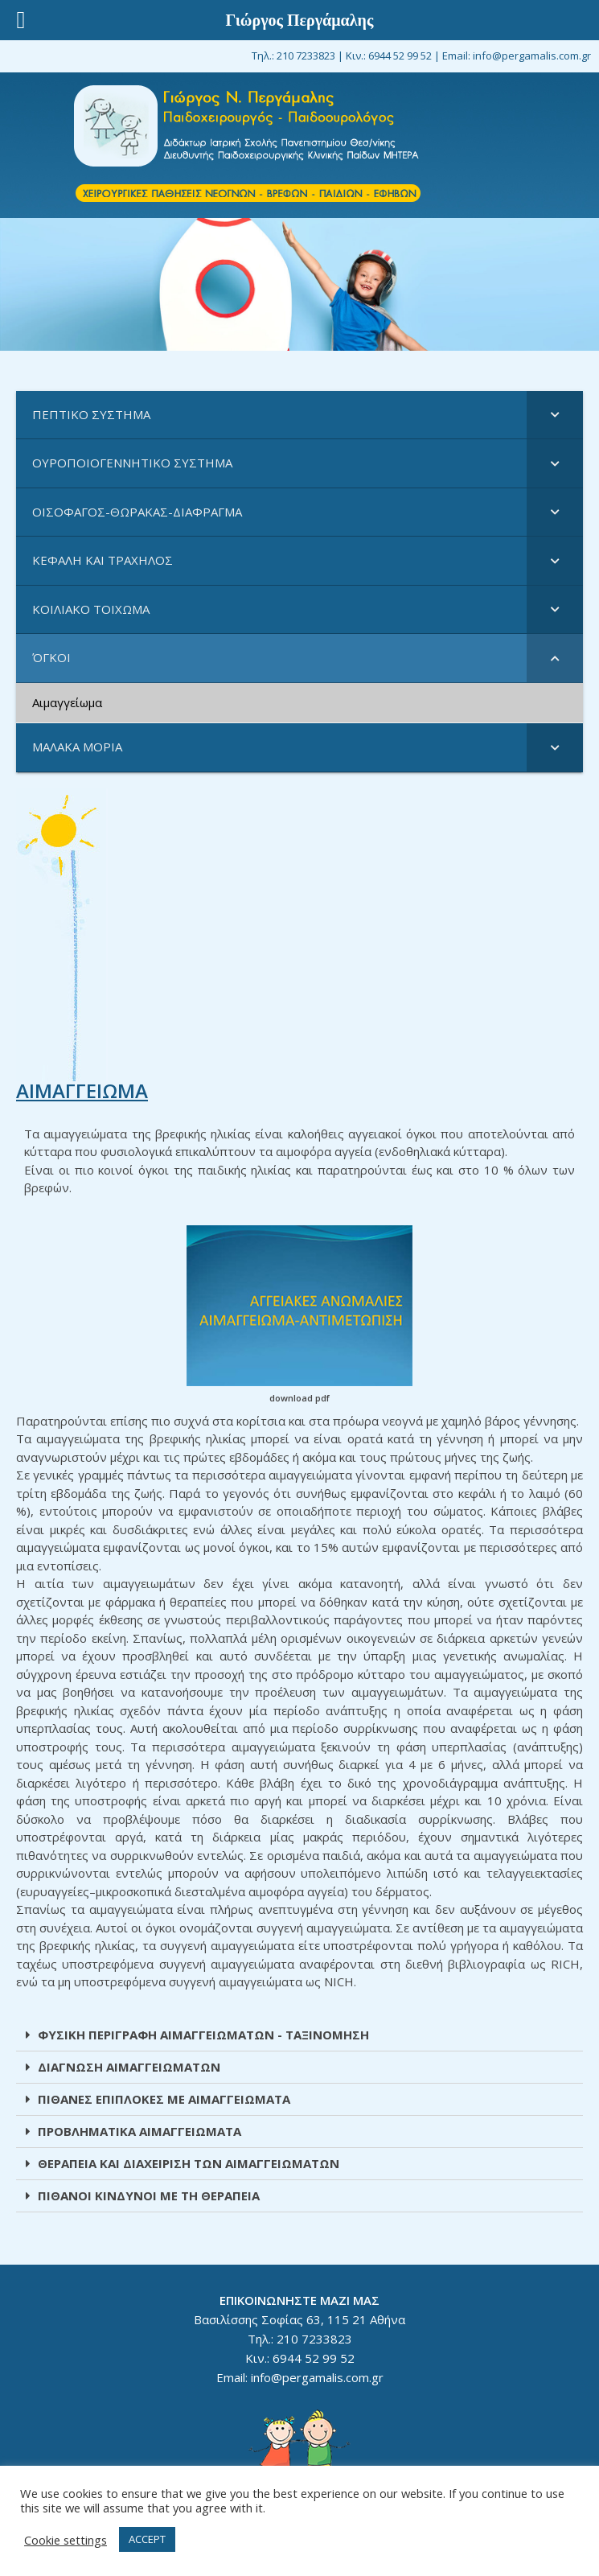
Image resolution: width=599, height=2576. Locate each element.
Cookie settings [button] (65, 2540)
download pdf (299, 1398)
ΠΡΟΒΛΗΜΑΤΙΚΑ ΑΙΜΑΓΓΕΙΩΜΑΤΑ (139, 2131)
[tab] (299, 2035)
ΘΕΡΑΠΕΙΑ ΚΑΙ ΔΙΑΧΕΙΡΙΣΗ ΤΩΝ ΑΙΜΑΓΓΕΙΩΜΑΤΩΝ (188, 2163)
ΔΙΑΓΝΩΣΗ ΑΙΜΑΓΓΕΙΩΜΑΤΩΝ (129, 2067)
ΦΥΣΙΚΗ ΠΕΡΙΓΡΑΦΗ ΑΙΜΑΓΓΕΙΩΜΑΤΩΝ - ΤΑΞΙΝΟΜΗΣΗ (203, 2035)
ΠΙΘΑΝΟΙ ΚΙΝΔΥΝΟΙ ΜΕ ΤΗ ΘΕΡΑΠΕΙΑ (149, 2195)
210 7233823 (306, 55)
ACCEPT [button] (147, 2539)
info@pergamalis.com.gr (532, 55)
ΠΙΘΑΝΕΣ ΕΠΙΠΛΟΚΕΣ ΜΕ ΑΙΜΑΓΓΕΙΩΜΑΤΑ (164, 2099)
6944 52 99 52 (400, 55)
